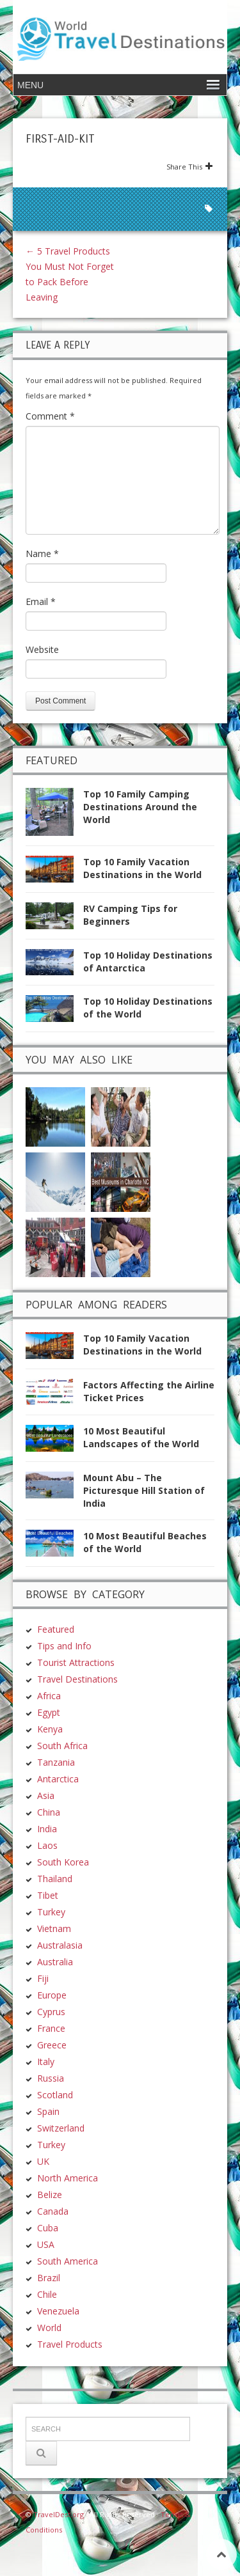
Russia (50, 2078)
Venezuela (58, 2311)
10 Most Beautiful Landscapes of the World (141, 1437)
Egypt (48, 1712)
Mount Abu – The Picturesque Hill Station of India (144, 1490)
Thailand (54, 1879)
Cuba (47, 2228)
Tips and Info (64, 1646)
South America (67, 2261)
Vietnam (54, 1928)
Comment (50, 416)
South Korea (63, 1862)
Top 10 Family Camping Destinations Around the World (140, 807)
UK (43, 2161)
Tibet (47, 1895)
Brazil (48, 2278)
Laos (47, 1845)
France (51, 2028)
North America (67, 2178)
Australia (55, 1962)
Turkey (51, 1912)
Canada (52, 2211)
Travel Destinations (77, 1679)
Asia (45, 1795)
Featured (55, 1629)
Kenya (50, 1729)
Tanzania (56, 1762)
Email (41, 601)
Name (42, 553)
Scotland (55, 2095)
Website (42, 649)
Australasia (60, 1945)
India (47, 1829)
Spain (48, 2111)
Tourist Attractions (76, 1662)
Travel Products (69, 2344)
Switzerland (60, 2128)
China (48, 1812)
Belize (49, 2194)
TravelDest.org (58, 2514)
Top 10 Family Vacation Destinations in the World (142, 868)
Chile (47, 2294)
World (49, 2327)
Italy (45, 2061)
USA (45, 2244)
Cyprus (51, 2012)
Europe (52, 1995)
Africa (49, 1696)
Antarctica (58, 1779)
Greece (52, 2045)
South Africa (62, 1746)
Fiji (43, 1978)
